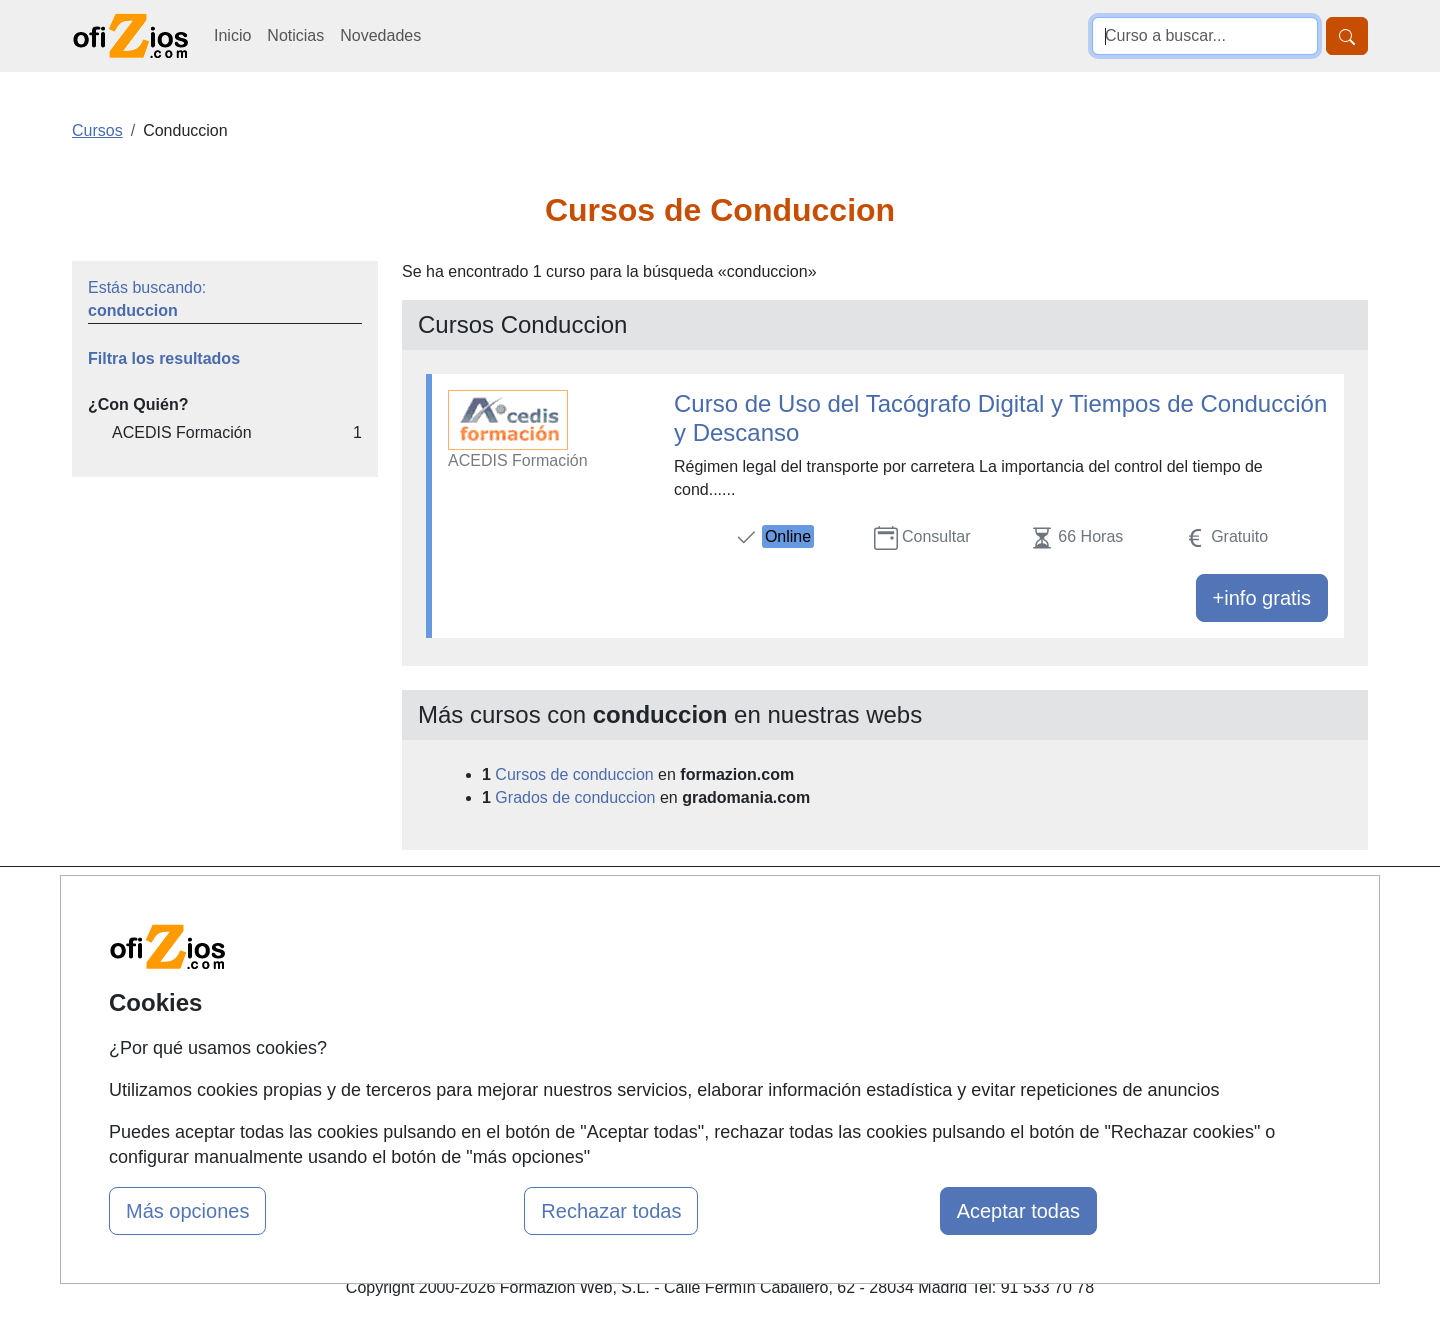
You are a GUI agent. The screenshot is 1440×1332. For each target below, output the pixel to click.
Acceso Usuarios (478, 1024)
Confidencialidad (917, 946)
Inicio (232, 35)
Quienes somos (473, 946)
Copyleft (887, 1024)
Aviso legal (896, 985)
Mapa (438, 907)
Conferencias (685, 985)
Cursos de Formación (714, 907)
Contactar (892, 907)
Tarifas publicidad (480, 985)
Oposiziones (682, 1086)
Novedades (380, 35)
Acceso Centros (474, 1063)
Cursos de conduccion (574, 774)
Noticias (295, 35)
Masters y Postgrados (715, 946)
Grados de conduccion (575, 797)
